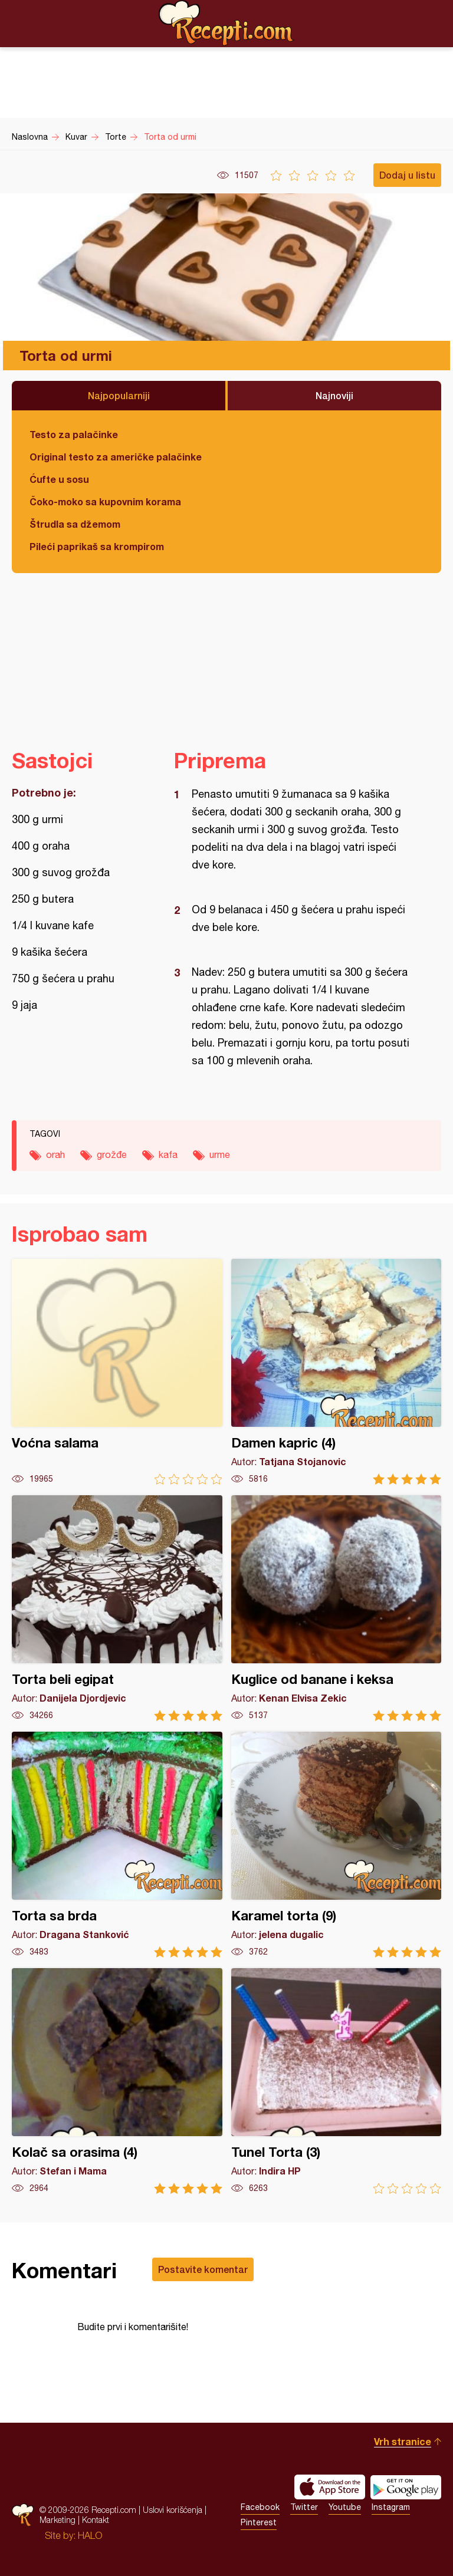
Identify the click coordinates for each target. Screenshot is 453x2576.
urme (219, 1154)
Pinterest (259, 2522)
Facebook (260, 2507)
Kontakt (95, 2520)
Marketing (58, 2520)
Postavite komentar (203, 2269)
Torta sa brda (117, 1845)
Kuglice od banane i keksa (336, 1608)
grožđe (112, 1154)
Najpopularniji (119, 395)
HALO (90, 2535)
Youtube (345, 2507)
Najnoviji (334, 395)
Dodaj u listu (407, 174)
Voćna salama (117, 1372)
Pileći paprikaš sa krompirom (96, 546)
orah (55, 1154)
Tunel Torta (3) (336, 2081)
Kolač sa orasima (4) (117, 2081)
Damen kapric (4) (336, 1372)
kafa (168, 1154)
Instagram (391, 2507)
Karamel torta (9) (336, 1845)
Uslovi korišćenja (172, 2510)
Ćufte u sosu (59, 479)
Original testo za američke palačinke (115, 456)
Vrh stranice (402, 2441)
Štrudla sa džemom (74, 523)
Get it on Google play (405, 2487)
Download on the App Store (329, 2487)
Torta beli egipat (117, 1608)
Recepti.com (226, 23)
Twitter (304, 2507)
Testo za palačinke (73, 434)
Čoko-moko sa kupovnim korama (105, 501)
